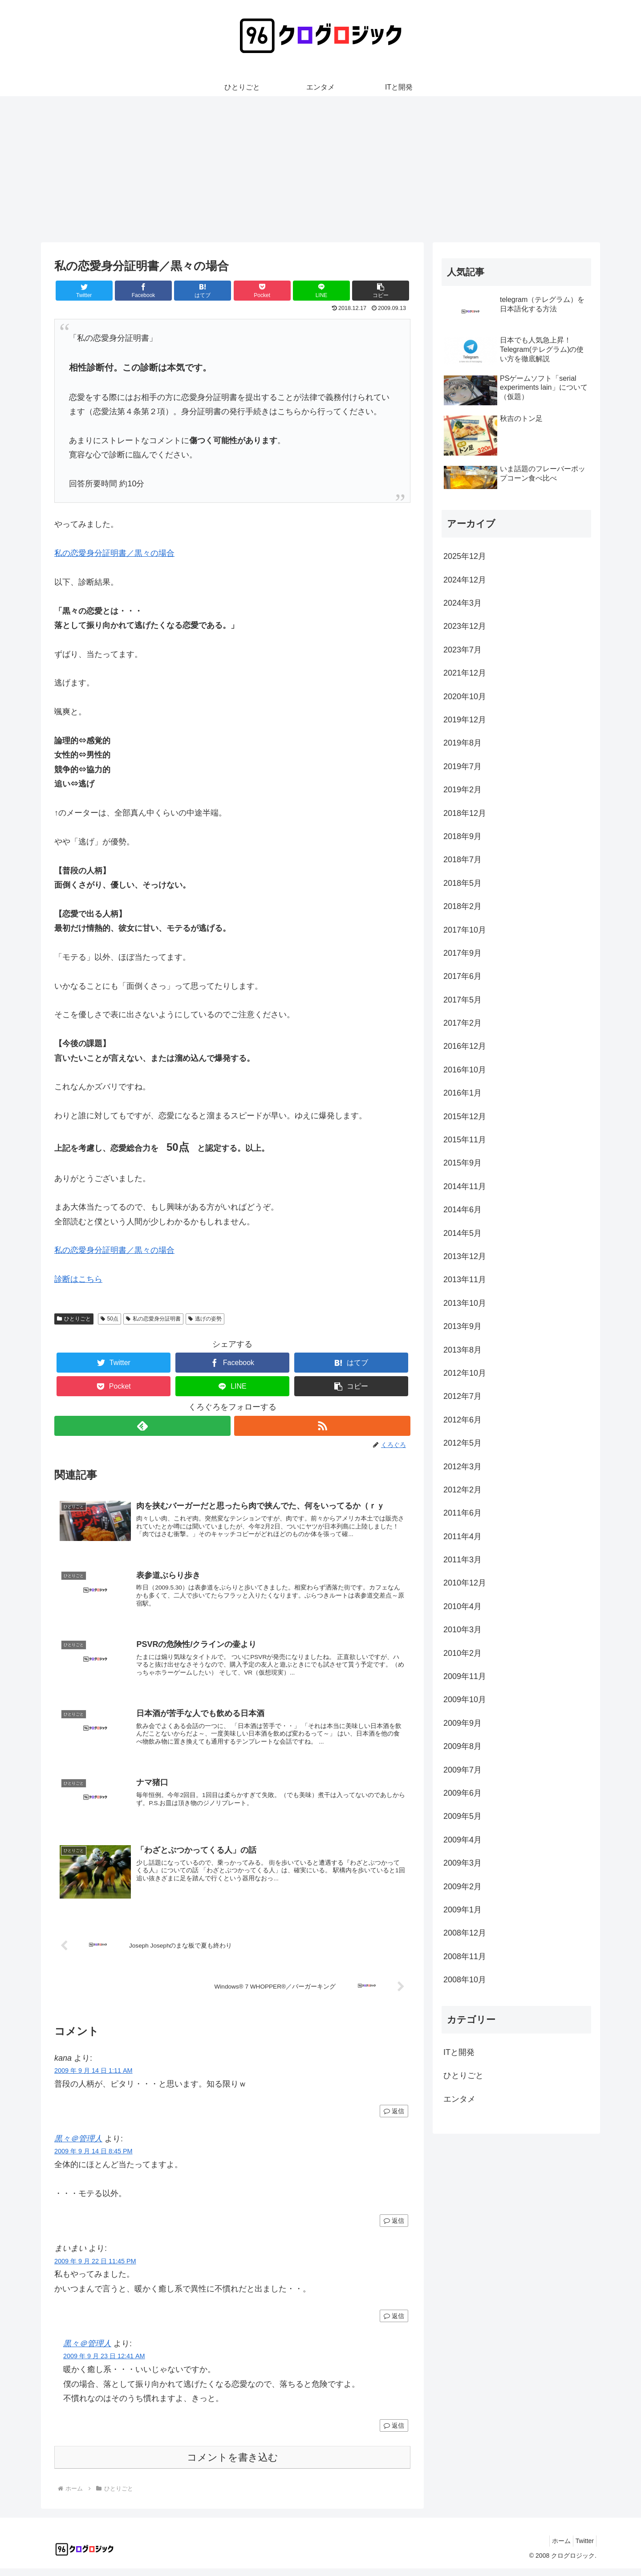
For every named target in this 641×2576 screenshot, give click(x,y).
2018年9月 (462, 836)
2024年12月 (464, 579)
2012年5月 (462, 1443)
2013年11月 (464, 1279)
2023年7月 (462, 649)
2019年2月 (462, 789)
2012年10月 (464, 1373)
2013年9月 (462, 1326)
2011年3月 (462, 1559)
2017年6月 (462, 976)
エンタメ (459, 2099)
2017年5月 (462, 999)
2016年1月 (462, 1092)
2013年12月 (464, 1256)
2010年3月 (462, 1629)
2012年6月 (462, 1419)
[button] (380, 291)
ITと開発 (459, 2052)
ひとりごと (74, 1319)
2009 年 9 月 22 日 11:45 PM (95, 2268)
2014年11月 (464, 1186)
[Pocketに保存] (262, 291)
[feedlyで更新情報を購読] (142, 1426)
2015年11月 (464, 1139)
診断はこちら (78, 1279)
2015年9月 (462, 1162)
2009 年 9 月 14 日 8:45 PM (93, 2158)
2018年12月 (464, 813)
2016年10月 (464, 1069)
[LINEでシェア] (321, 291)
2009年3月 (462, 1863)
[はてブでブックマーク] (202, 291)
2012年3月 (462, 1466)
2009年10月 (464, 1699)
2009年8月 (462, 1746)
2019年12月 (464, 719)
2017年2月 (462, 1023)
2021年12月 (464, 672)
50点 (109, 1319)
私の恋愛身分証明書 (153, 1319)
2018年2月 (462, 906)
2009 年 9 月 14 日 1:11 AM (93, 2078)
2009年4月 (462, 1839)
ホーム (554, 2548)
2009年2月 (462, 1886)
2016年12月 (464, 1046)
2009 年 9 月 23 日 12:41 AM (104, 2363)
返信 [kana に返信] (394, 2118)
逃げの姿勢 (205, 1319)
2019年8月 (462, 742)
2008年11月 (464, 1956)
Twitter (582, 2548)
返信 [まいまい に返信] (394, 2323)
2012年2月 (462, 1489)
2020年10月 (464, 696)
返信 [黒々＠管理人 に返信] (394, 2228)
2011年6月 (462, 1512)
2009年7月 (462, 1769)
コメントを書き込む (232, 2464)
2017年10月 (464, 929)
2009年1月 (462, 1909)
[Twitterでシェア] (84, 291)
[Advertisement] (320, 169)
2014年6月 (462, 1209)
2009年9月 (462, 1723)
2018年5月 (462, 883)
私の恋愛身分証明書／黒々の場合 (114, 553)
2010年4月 (462, 1606)
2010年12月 (464, 1582)
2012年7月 (462, 1396)
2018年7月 (462, 859)
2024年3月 (462, 603)
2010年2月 (462, 1653)
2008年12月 (464, 1932)
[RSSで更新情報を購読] (322, 1426)
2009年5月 (462, 1816)
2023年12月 (464, 626)
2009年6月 (462, 1793)
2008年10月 (464, 1979)
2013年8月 (462, 1349)
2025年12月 (464, 556)
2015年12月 (464, 1116)
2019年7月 (462, 766)
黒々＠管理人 (78, 2146)
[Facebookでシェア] (143, 291)
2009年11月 (464, 1676)
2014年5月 (462, 1233)
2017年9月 (462, 953)
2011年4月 (462, 1536)
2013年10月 (464, 1303)
